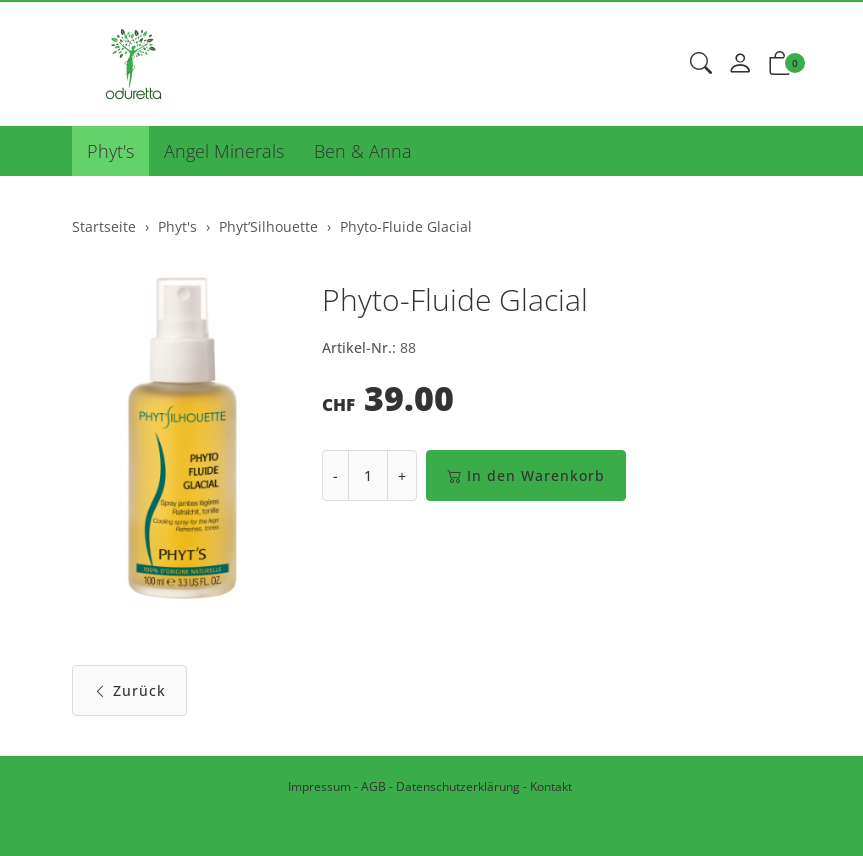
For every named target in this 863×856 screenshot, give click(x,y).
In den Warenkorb (526, 475)
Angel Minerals (224, 151)
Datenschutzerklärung (458, 786)
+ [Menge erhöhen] (402, 475)
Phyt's (110, 151)
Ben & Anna (363, 151)
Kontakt (551, 786)
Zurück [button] (129, 690)
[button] (701, 64)
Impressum (319, 786)
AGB (373, 786)
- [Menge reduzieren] (335, 475)
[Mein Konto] (740, 64)
